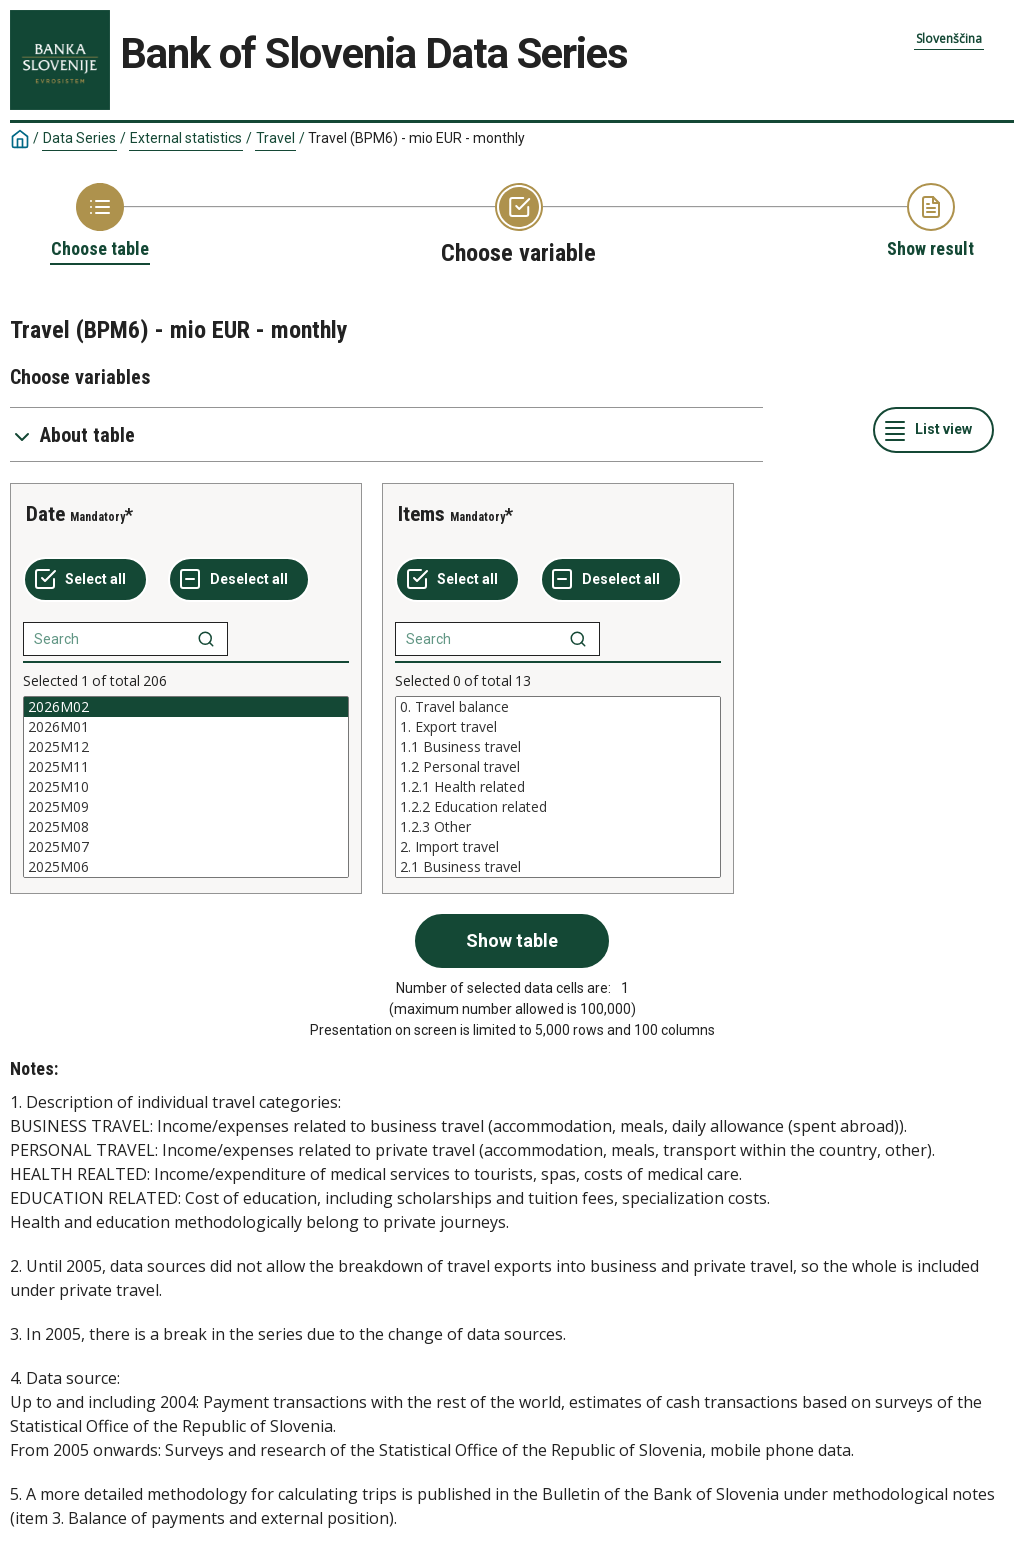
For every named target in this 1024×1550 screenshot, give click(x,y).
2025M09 (186, 807)
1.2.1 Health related (558, 787)
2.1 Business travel (558, 867)
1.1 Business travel (558, 747)
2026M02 (186, 707)
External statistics (186, 138)
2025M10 (186, 787)
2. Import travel (558, 847)
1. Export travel (558, 727)
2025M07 (186, 847)
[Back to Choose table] (100, 222)
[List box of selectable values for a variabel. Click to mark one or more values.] (186, 787)
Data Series (79, 138)
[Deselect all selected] (239, 580)
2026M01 (186, 727)
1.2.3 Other (558, 827)
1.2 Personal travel (558, 767)
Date (45, 514)
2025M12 (186, 747)
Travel (275, 138)
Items (421, 514)
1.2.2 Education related (558, 807)
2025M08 (186, 827)
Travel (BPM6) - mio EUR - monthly (416, 138)
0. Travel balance (558, 707)
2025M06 (186, 867)
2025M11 (186, 767)
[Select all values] (85, 580)
